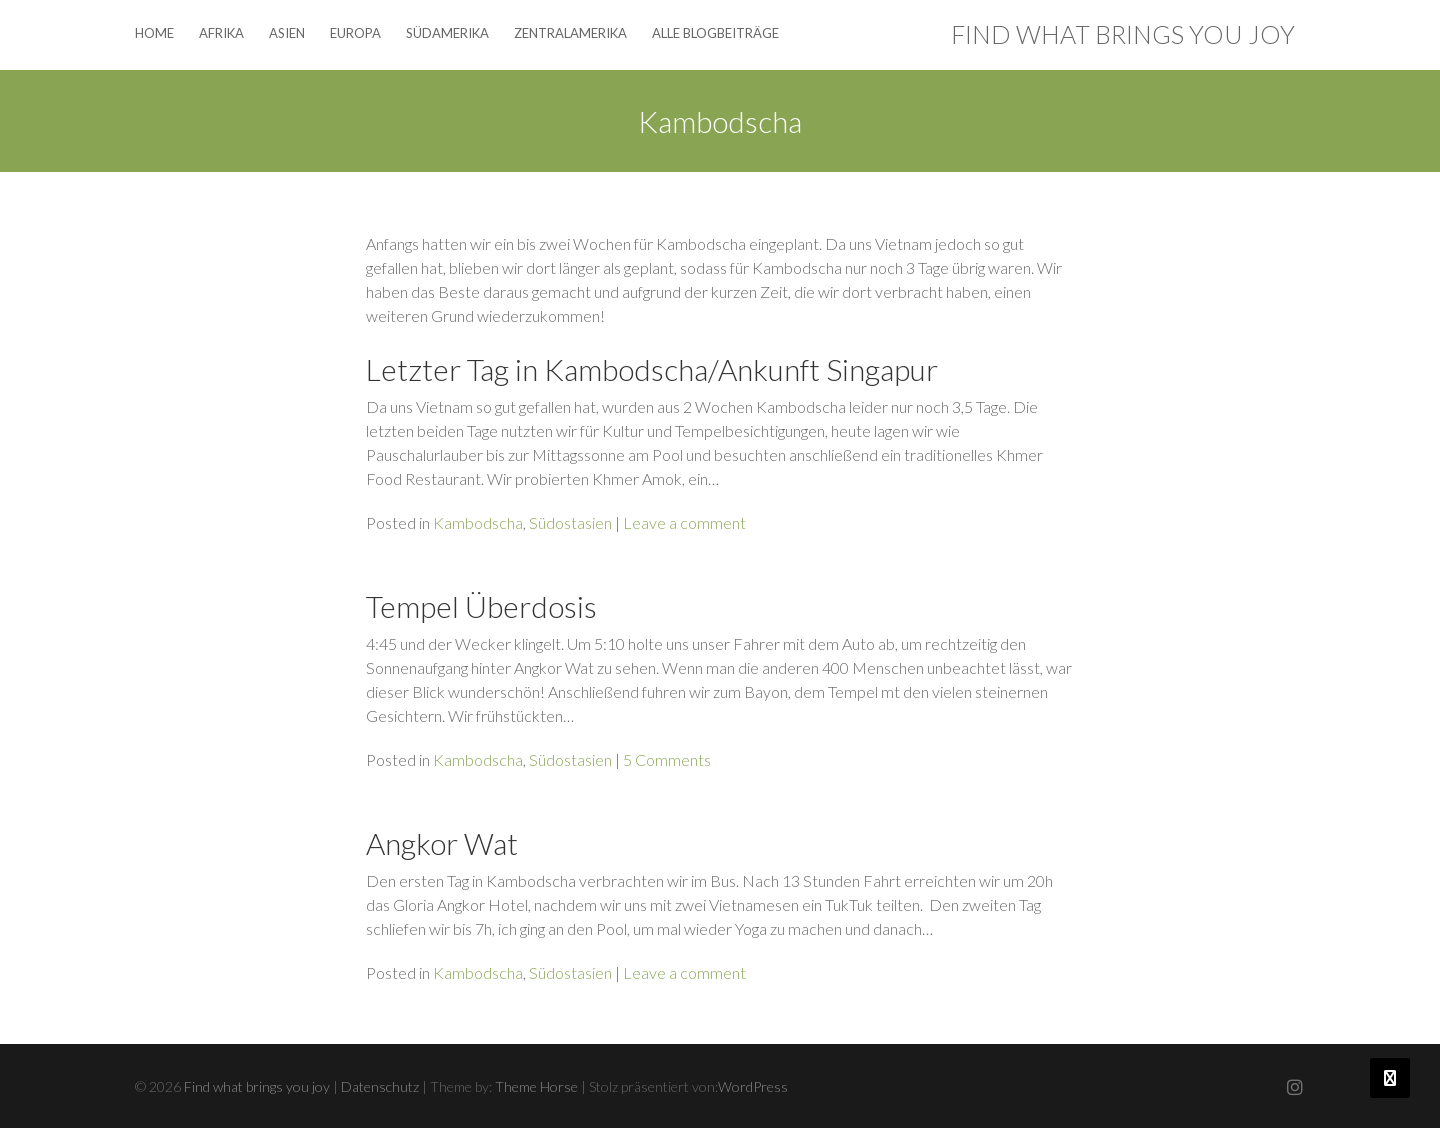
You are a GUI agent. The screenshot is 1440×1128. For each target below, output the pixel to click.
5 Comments (667, 759)
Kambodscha (478, 522)
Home (154, 33)
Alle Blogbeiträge (715, 33)
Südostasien (570, 522)
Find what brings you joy (1123, 34)
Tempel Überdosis (481, 606)
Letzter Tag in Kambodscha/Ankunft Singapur (652, 369)
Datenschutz (380, 1086)
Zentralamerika (570, 33)
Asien (287, 33)
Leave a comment (684, 522)
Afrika (221, 33)
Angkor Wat (442, 843)
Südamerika (447, 33)
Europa (355, 33)
